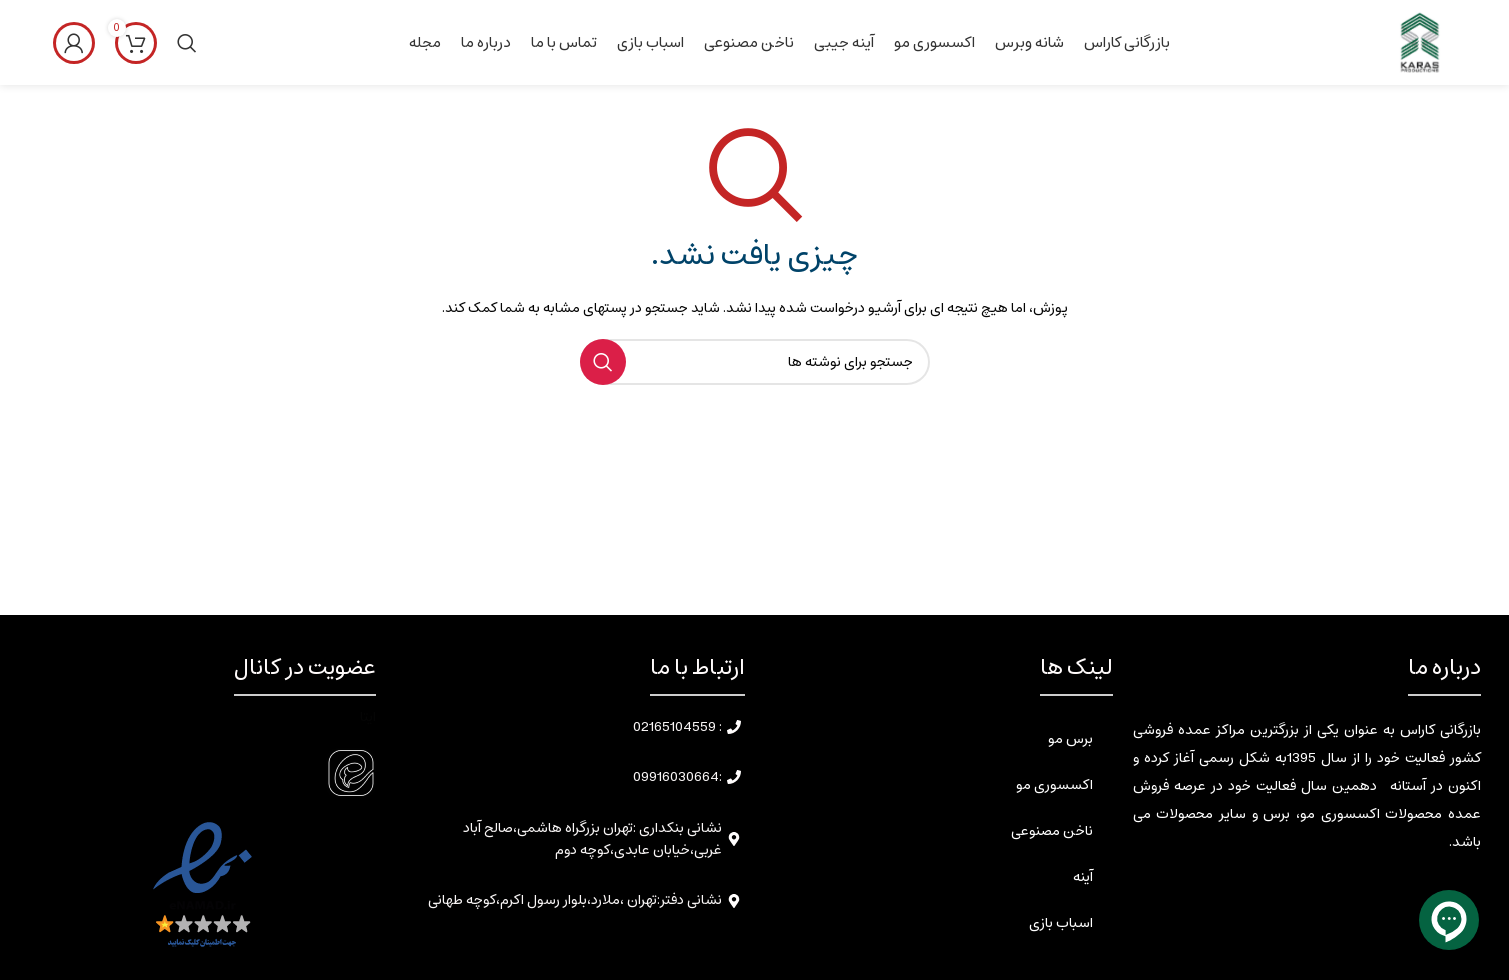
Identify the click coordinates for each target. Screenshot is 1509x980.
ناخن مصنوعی (1052, 831)
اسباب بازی (1061, 923)
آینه (1083, 877)
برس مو (1070, 739)
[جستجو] (187, 43)
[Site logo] (1418, 42)
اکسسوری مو (1054, 785)
